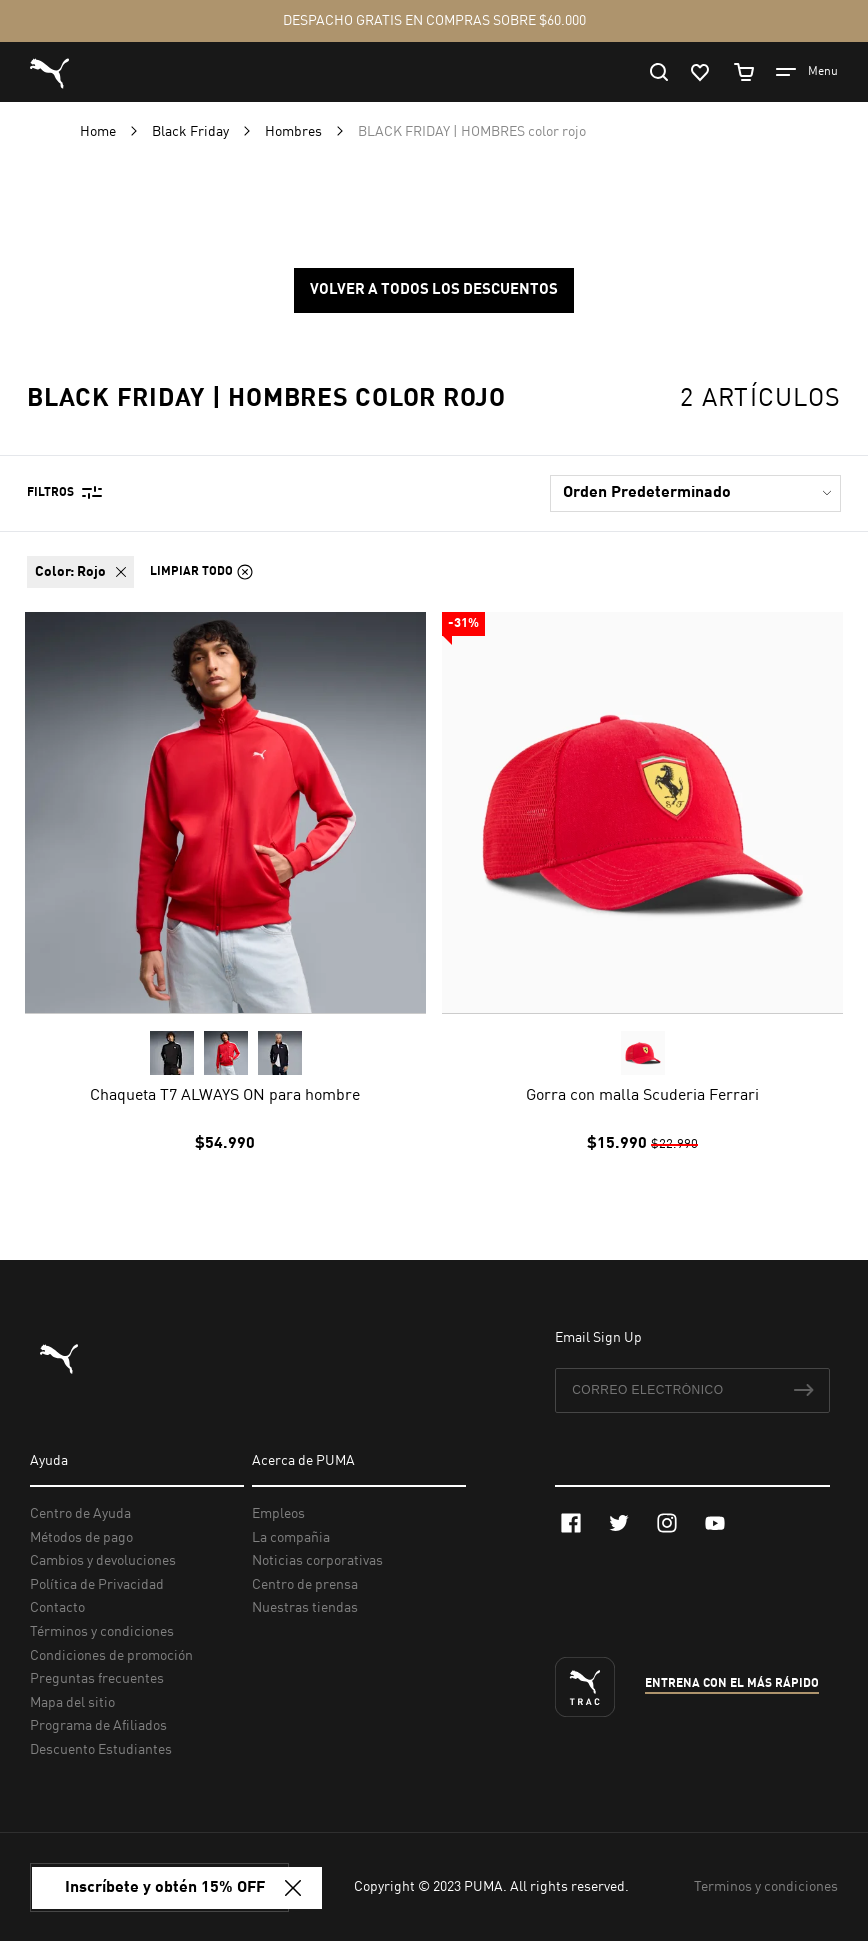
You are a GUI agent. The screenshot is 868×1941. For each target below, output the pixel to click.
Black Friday (192, 132)
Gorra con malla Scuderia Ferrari (642, 1096)
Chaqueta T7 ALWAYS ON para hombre (225, 1096)
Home (99, 132)
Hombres (295, 132)
